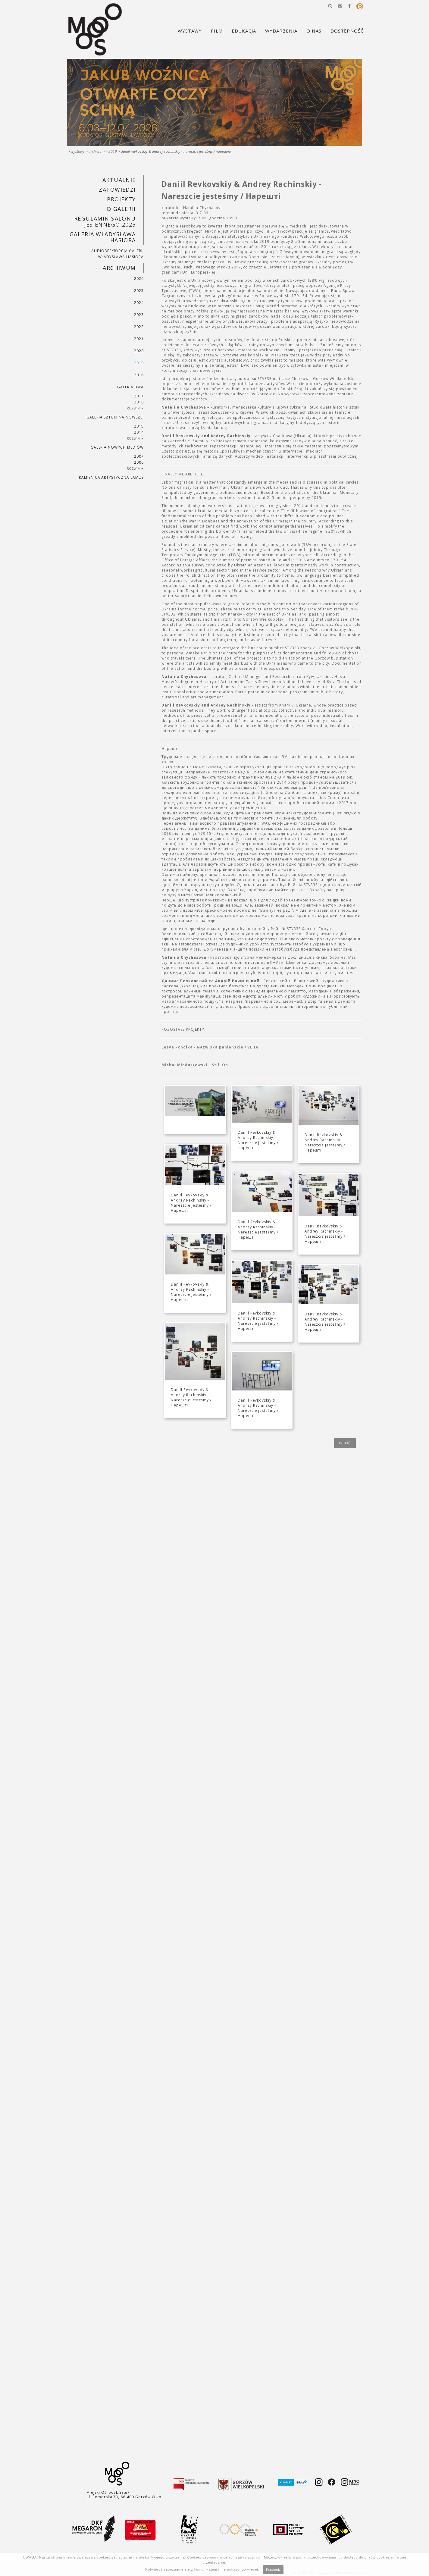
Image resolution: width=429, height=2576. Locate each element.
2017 (139, 396)
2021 (139, 338)
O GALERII (121, 208)
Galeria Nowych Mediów (117, 447)
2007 (139, 456)
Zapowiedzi (117, 189)
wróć (345, 1443)
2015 (139, 426)
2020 (139, 350)
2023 (139, 314)
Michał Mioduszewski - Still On (194, 1064)
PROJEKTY (121, 199)
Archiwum (97, 151)
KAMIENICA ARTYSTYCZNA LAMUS (111, 477)
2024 (139, 302)
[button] (330, 6)
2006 (139, 462)
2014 (139, 432)
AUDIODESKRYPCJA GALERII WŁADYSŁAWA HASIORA (117, 253)
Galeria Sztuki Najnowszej (115, 417)
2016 (139, 402)
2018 (139, 375)
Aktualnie (119, 179)
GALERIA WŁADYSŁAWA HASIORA (103, 237)
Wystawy (78, 151)
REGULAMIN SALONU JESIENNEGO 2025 (105, 221)
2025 (139, 290)
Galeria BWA (130, 387)
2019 (112, 151)
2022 (139, 326)
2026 (139, 278)
